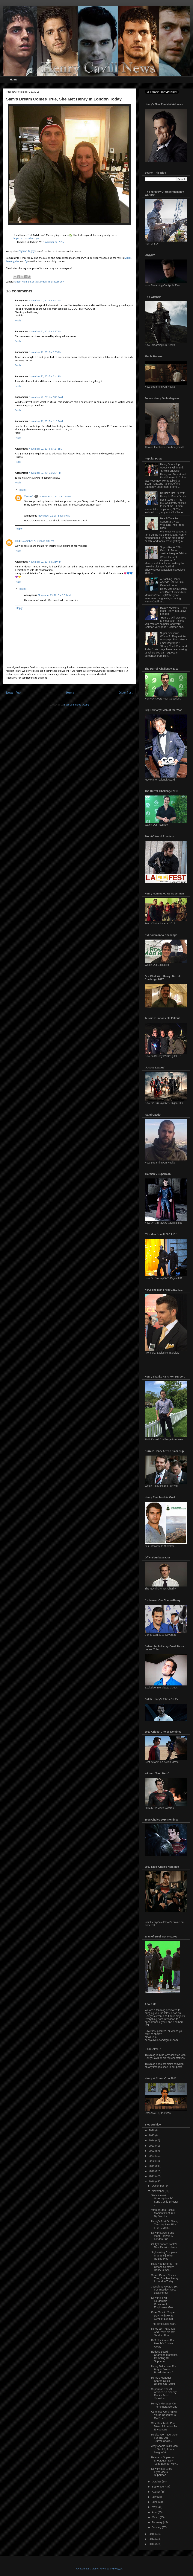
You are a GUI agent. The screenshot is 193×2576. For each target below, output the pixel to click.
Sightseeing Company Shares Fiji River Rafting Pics (164, 2255)
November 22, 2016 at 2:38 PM (55, 496)
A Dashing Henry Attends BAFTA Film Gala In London (172, 582)
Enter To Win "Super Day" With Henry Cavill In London (163, 2315)
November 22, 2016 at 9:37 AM (45, 331)
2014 (152, 2538)
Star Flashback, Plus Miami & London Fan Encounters (164, 2426)
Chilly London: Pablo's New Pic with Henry (164, 2246)
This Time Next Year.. (163, 2323)
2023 (152, 2145)
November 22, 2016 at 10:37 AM (46, 397)
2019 (152, 2166)
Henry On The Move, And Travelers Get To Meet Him (163, 2332)
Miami (127, 257)
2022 (152, 2150)
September (158, 2486)
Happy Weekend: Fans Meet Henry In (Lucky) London (173, 611)
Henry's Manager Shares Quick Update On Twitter (163, 2381)
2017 (152, 2176)
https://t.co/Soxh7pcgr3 (26, 238)
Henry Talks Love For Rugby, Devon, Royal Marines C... (163, 2369)
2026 (152, 2130)
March (156, 2517)
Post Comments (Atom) (76, 704)
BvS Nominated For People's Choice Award (162, 2343)
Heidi (17, 541)
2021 (152, 2155)
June (155, 2501)
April (155, 2512)
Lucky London (39, 281)
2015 (152, 2533)
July (154, 2496)
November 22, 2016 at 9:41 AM (45, 376)
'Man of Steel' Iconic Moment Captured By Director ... (163, 2213)
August (156, 2491)
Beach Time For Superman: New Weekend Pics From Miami (172, 523)
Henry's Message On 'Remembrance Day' (164, 2405)
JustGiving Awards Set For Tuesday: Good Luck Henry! (164, 2289)
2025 (152, 2135)
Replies (22, 489)
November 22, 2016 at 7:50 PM (45, 561)
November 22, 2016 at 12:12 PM (46, 448)
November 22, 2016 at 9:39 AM (45, 352)
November (158, 2190)
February (157, 2522)
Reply (18, 320)
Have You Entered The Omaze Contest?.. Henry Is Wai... (164, 2267)
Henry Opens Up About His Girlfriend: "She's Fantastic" (172, 467)
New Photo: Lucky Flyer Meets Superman (161, 2472)
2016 (152, 2181)
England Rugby (26, 251)
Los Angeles (12, 261)
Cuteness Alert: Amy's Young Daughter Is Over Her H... (164, 2415)
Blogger (117, 2568)
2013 (152, 2544)
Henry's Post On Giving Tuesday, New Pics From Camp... (164, 2224)
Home (13, 79)
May (154, 2506)
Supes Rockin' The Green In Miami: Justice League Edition (173, 550)
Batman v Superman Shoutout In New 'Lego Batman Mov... (164, 2460)
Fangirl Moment (22, 281)
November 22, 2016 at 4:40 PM (38, 541)
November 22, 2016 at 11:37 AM (46, 421)
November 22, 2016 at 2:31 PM (45, 472)
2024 (152, 2140)
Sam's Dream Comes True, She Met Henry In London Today (164, 2278)
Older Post (126, 692)
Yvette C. (28, 496)
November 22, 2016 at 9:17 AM (45, 300)
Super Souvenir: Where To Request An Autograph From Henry (173, 636)
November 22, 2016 (53, 242)
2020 (152, 2160)
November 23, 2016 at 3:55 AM (54, 595)
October (157, 2481)
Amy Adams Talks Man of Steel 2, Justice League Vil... (164, 2449)
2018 (152, 2171)
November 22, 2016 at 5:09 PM (54, 515)
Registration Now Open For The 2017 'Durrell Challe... (164, 2437)
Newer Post (13, 692)
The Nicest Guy (56, 281)
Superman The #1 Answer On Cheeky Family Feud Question (164, 2394)
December (158, 2185)
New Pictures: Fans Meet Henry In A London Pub (162, 2236)
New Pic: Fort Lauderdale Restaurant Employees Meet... (163, 2302)
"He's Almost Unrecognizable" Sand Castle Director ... (164, 2200)
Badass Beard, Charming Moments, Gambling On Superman (164, 2356)
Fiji (26, 261)
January (157, 2527)
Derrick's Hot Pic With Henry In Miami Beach (173, 494)
